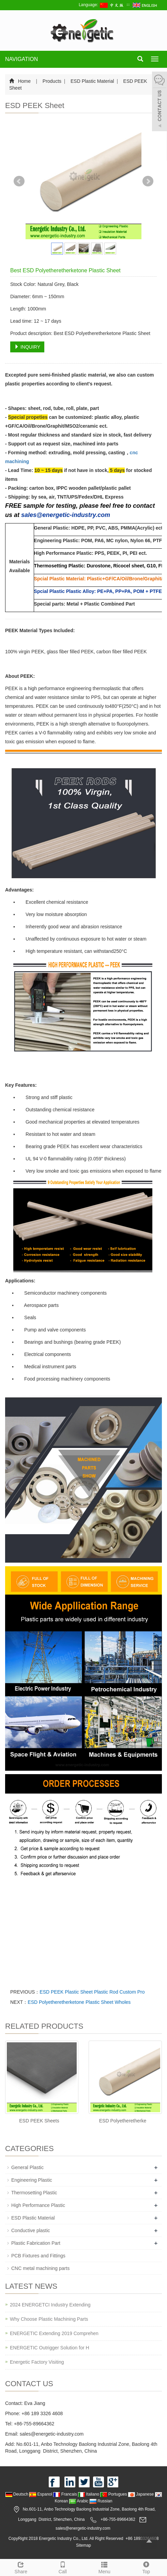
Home (24, 81)
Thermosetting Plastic (34, 2192)
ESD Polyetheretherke (123, 2120)
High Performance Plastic (38, 2205)
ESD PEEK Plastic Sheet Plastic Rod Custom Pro (92, 1992)
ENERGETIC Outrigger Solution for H (49, 2347)
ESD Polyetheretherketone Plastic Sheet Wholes (79, 2002)
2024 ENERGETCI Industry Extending (50, 2304)
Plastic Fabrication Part (35, 2243)
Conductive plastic (30, 2230)
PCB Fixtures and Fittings (38, 2255)
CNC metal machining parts (40, 2268)
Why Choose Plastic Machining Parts (49, 2319)
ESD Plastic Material (92, 81)
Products (52, 81)
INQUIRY (27, 347)
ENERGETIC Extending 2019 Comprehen (54, 2333)
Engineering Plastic (31, 2180)
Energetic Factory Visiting (37, 2362)
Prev (19, 181)
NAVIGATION (21, 59)
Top (146, 2566)
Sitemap (83, 2545)
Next (147, 181)
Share (21, 2566)
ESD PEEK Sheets (39, 2120)
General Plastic (27, 2167)
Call (63, 2566)
